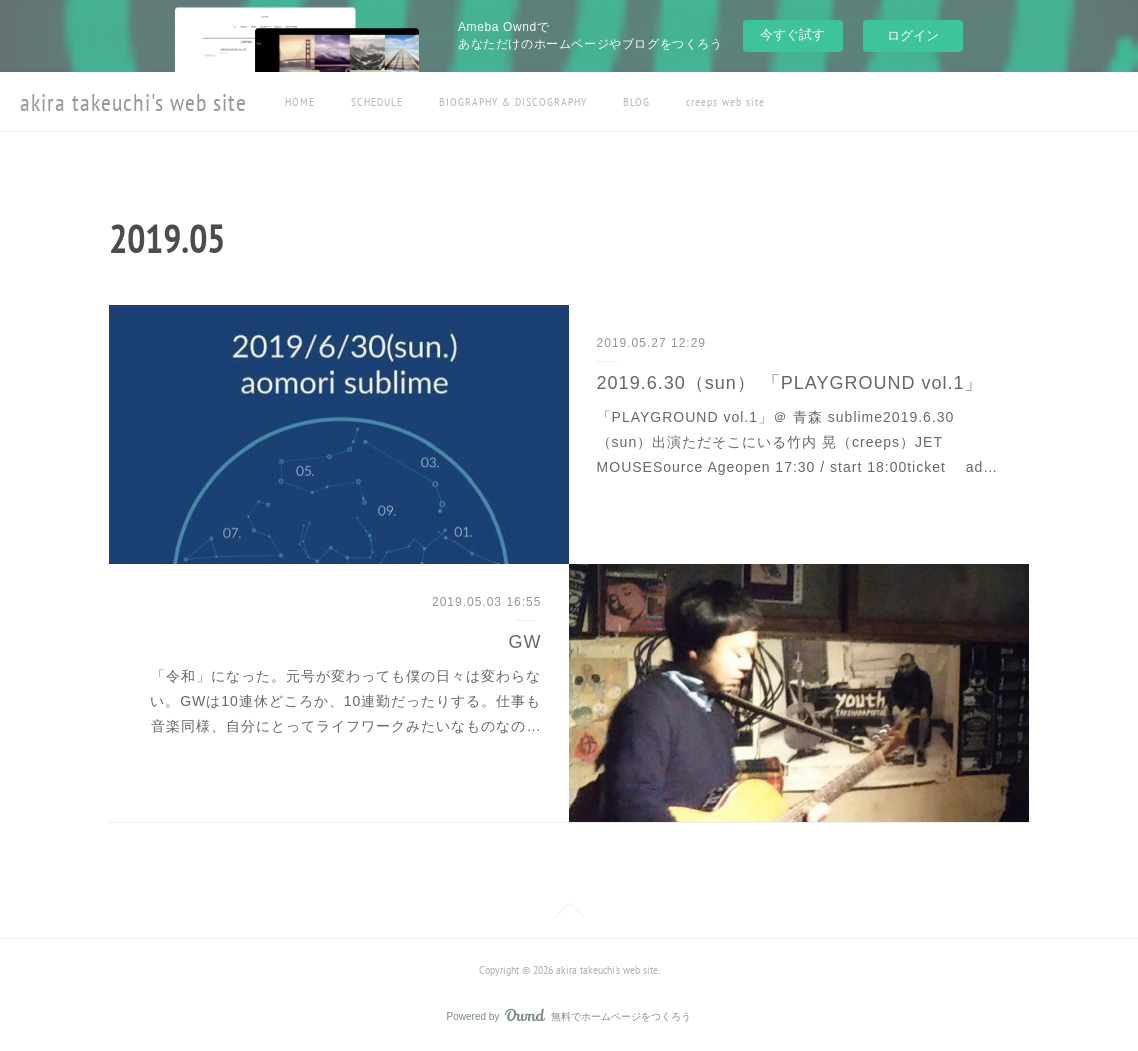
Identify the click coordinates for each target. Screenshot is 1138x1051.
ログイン (913, 35)
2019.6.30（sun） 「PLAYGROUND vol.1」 (790, 383)
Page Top (569, 914)
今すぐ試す (792, 34)
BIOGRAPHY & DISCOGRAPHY (513, 101)
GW (524, 642)
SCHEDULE (377, 101)
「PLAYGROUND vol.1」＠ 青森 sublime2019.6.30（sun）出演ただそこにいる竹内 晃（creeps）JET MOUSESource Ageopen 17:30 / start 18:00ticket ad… (798, 442)
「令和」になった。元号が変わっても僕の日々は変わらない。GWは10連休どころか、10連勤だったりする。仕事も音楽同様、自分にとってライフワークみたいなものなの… (345, 701)
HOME (300, 101)
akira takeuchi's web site (133, 102)
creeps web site (725, 101)
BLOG (636, 101)
